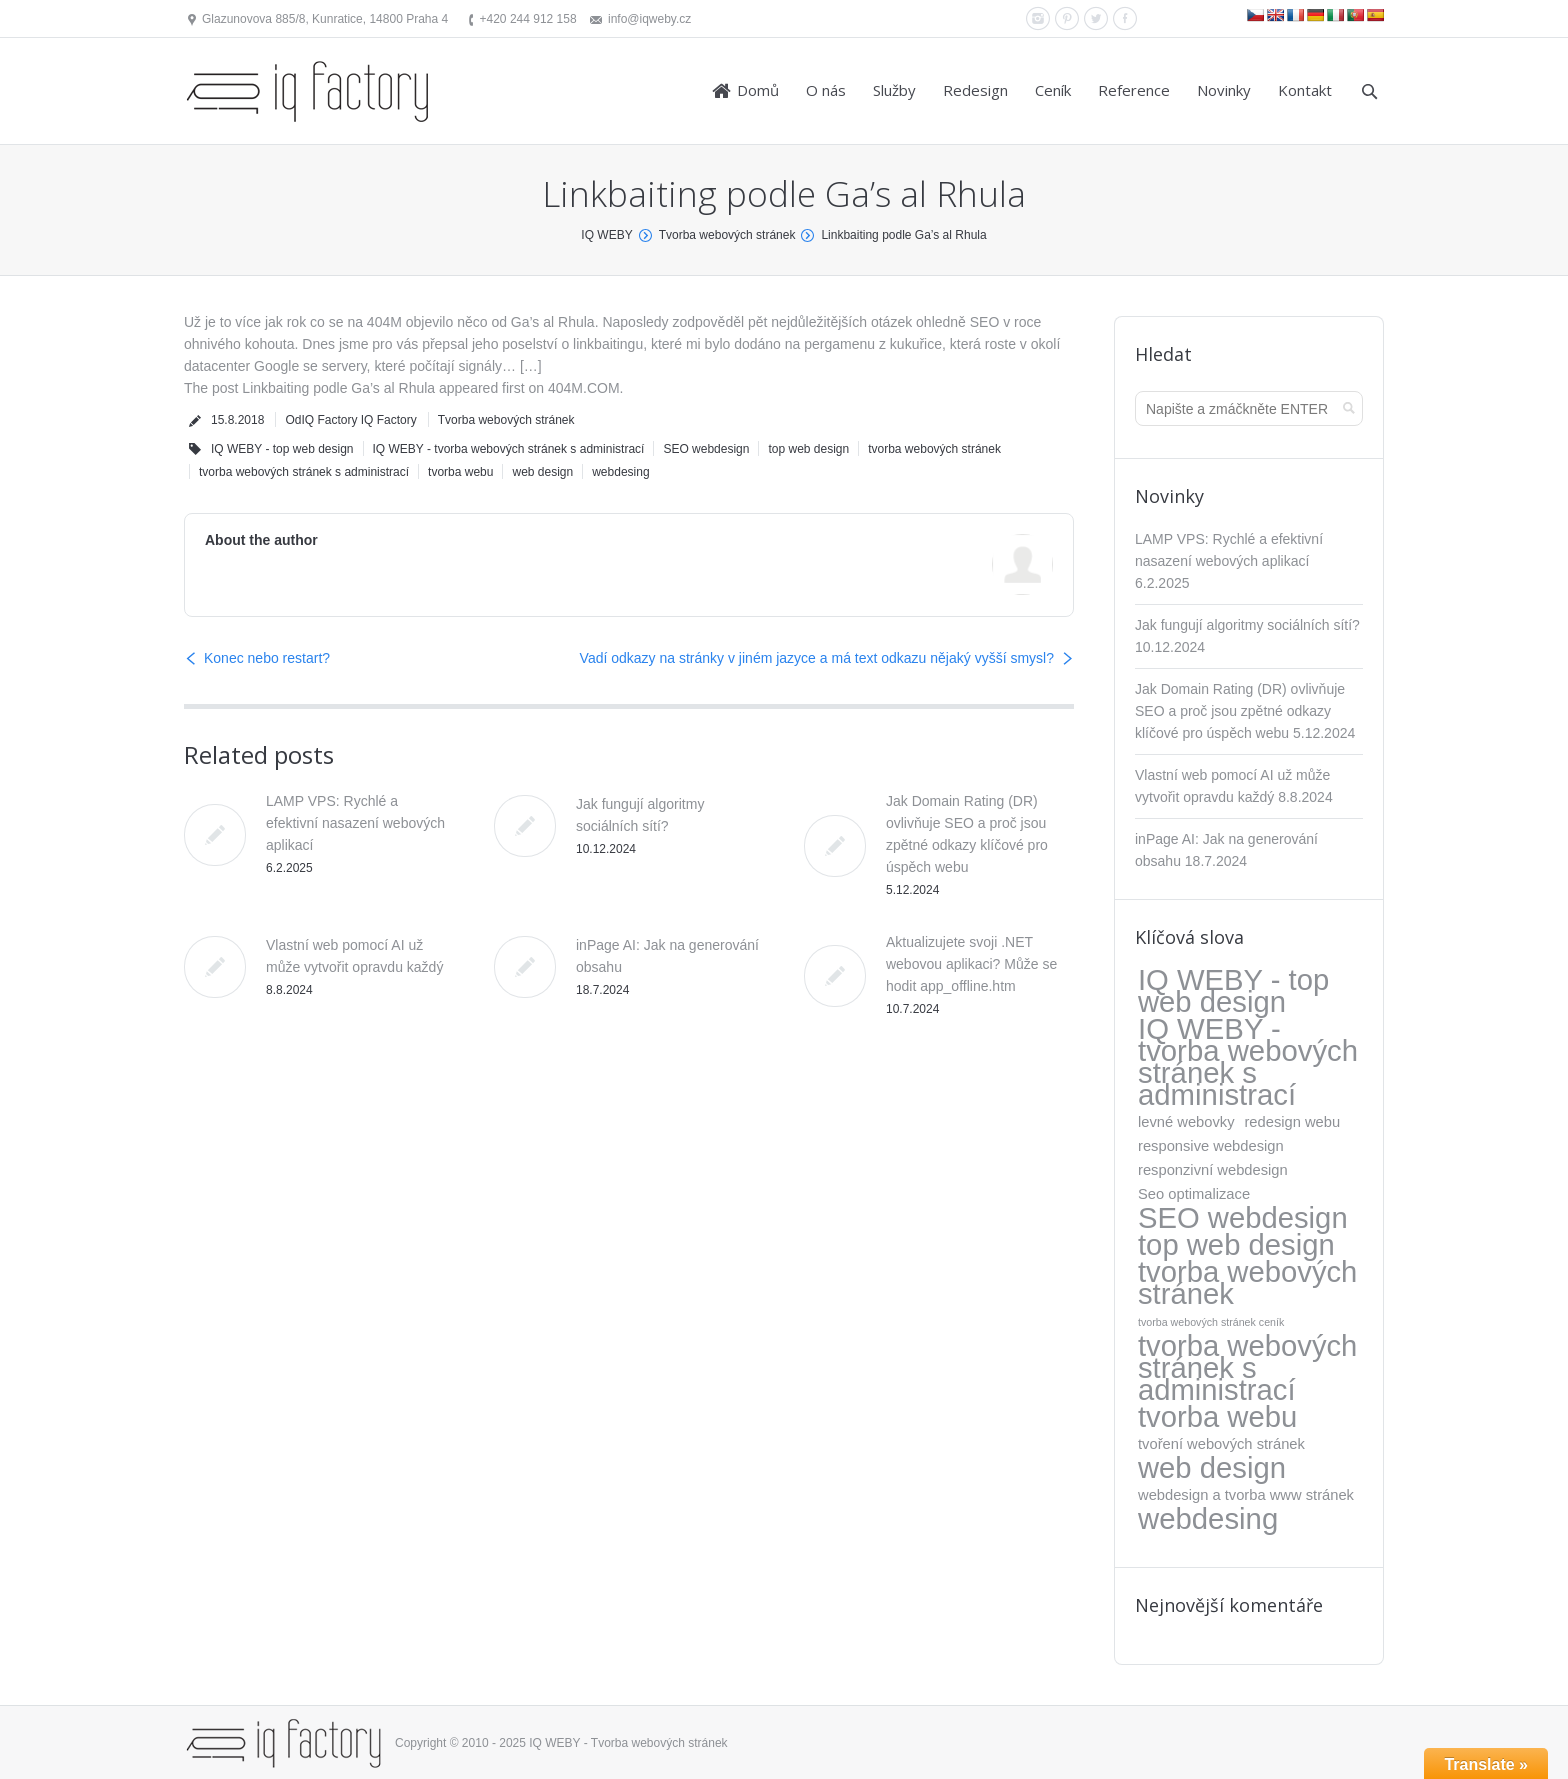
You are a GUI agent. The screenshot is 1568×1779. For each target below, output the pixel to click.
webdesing (620, 472)
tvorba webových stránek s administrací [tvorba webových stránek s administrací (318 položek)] (1247, 1368)
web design (542, 472)
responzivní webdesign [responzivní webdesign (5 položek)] (1213, 1170)
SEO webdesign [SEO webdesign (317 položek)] (1243, 1218)
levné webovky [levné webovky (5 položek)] (1186, 1122)
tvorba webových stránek (934, 449)
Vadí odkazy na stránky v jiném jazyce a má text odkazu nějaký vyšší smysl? (817, 658)
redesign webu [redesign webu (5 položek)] (1292, 1122)
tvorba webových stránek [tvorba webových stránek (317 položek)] (1247, 1283)
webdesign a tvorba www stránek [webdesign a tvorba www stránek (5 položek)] (1246, 1495)
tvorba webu (460, 472)
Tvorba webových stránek (727, 235)
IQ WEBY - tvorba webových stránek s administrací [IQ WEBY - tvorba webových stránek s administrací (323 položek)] (1248, 1062)
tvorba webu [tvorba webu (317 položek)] (1217, 1417)
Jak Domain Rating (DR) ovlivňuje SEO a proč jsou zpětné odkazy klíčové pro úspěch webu (1240, 711)
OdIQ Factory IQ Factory (350, 420)
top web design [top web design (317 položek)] (1236, 1245)
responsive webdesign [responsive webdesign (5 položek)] (1211, 1146)
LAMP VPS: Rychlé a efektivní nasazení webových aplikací (355, 823)
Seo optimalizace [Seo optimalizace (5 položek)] (1194, 1194)
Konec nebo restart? (267, 658)
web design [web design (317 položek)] (1212, 1468)
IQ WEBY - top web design (282, 449)
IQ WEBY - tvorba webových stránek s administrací (509, 449)
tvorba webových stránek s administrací (304, 472)
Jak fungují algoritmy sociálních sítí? (1247, 625)
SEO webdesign (706, 449)
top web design (808, 449)
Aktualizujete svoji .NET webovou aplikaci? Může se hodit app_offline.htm (971, 964)
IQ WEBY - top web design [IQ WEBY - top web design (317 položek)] (1233, 991)
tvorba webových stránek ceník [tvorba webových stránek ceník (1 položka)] (1211, 1322)
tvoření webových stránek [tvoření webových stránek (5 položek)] (1221, 1444)
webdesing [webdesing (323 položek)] (1208, 1519)
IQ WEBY (606, 235)
